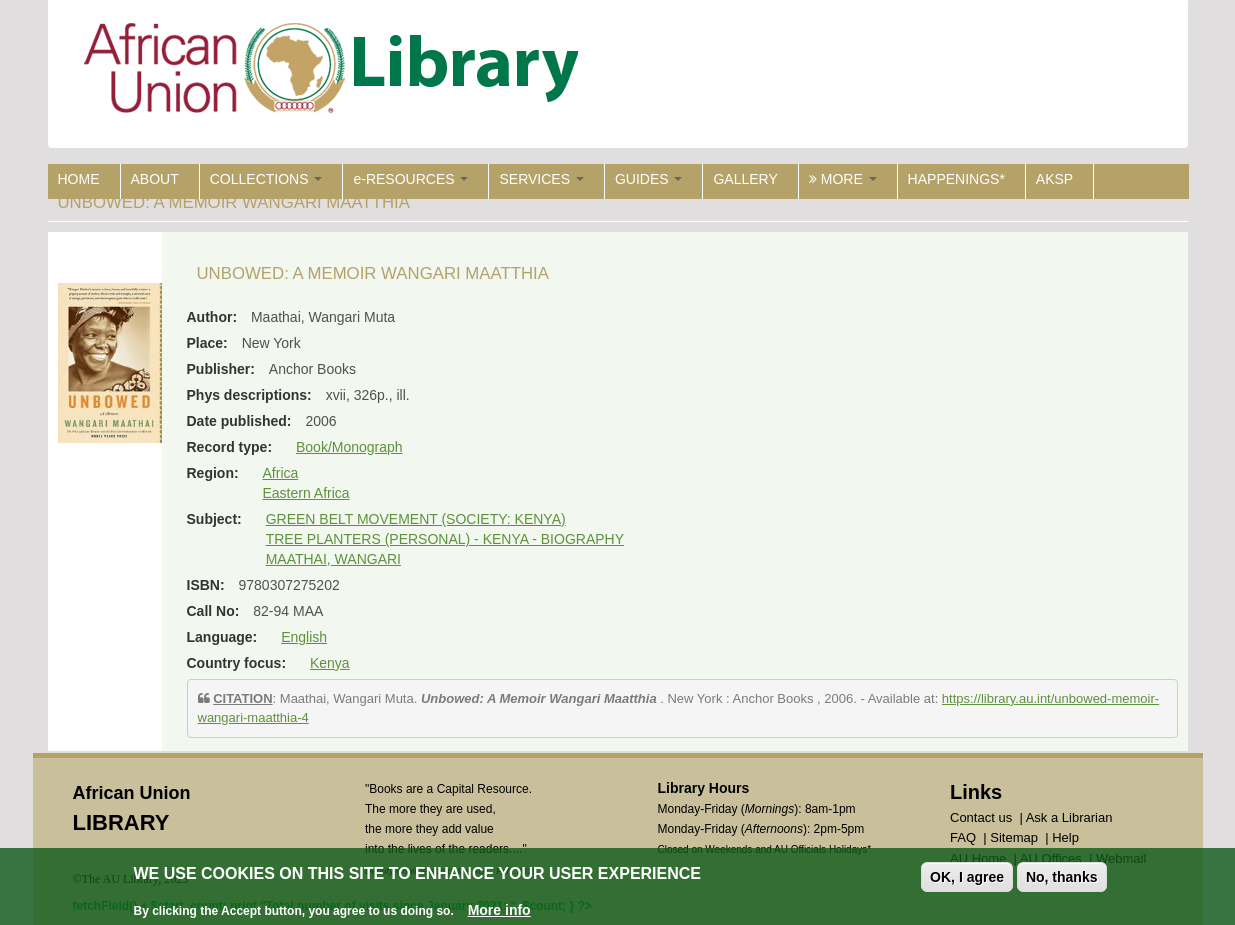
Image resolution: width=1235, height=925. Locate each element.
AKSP (1054, 179)
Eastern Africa (306, 493)
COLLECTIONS (266, 179)
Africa (281, 473)
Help (1065, 837)
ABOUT (155, 179)
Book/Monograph (349, 447)
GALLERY (745, 179)
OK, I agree (967, 878)
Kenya (330, 663)
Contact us (981, 817)
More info (499, 911)
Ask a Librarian (1069, 817)
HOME (79, 179)
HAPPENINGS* (956, 179)
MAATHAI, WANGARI (333, 559)
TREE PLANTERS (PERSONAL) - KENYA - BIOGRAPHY (445, 539)
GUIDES (649, 179)
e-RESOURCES (410, 179)
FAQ (963, 837)
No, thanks (1062, 878)
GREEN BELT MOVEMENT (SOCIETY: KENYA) (416, 519)
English (304, 637)
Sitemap (1014, 837)
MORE (843, 179)
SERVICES (541, 179)
